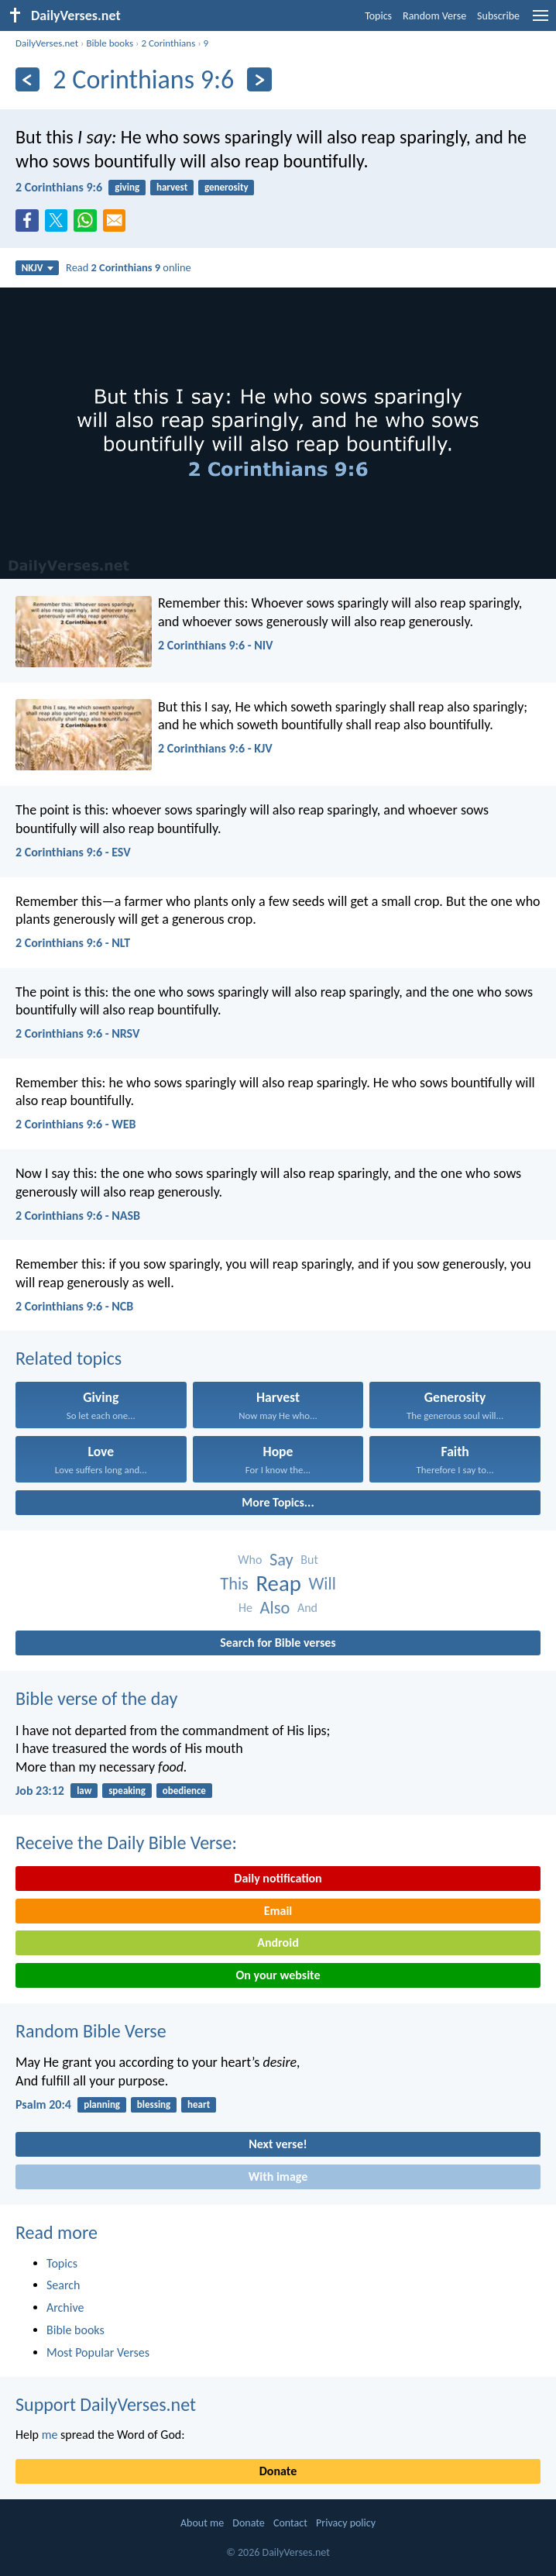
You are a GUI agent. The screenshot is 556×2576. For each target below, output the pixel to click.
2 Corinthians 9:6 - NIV (215, 645)
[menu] (540, 21)
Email (278, 1910)
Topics (378, 15)
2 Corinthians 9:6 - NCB (74, 1306)
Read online (128, 267)
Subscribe (498, 15)
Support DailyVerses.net (105, 2404)
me (50, 2434)
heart (198, 2104)
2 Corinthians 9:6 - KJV (215, 748)
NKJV (37, 268)
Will (321, 1583)
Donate (278, 2471)
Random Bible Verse (90, 2031)
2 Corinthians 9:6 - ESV (73, 852)
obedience (184, 1790)
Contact (290, 2523)
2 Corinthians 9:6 (58, 187)
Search (63, 2285)
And (307, 1607)
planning (102, 2104)
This (234, 1583)
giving (127, 187)
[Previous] (27, 79)
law (84, 1790)
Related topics (68, 1358)
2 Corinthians (168, 43)
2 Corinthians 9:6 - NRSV (77, 1033)
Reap (278, 1583)
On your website (278, 1975)
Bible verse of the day (96, 1698)
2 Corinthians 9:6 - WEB (75, 1124)
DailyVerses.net (46, 43)
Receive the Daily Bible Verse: (126, 1842)
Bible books (109, 43)
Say (281, 1559)
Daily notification (277, 1878)
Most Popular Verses (97, 2352)
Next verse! (278, 2144)
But (308, 1559)
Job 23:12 (39, 1790)
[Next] (259, 79)
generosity (226, 187)
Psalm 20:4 (43, 2104)
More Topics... (278, 1502)
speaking (127, 1790)
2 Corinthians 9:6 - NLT (72, 942)
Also (275, 1607)
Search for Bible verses (277, 1642)
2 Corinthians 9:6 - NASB (77, 1215)
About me (202, 2523)
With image (278, 2176)
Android (277, 1942)
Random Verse (434, 15)
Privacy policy (346, 2523)
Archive (65, 2307)
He (245, 1607)
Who (250, 1559)
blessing (153, 2104)
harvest (171, 187)
